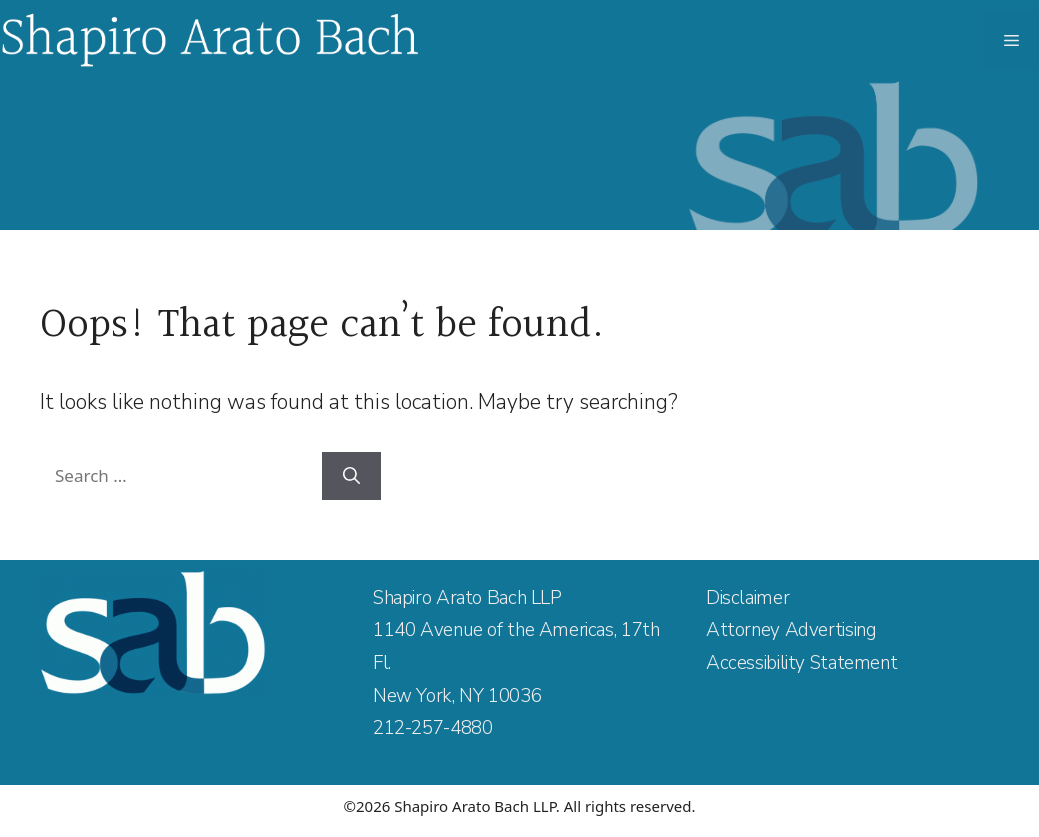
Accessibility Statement (801, 663)
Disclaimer (747, 598)
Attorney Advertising (791, 630)
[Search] (351, 476)
